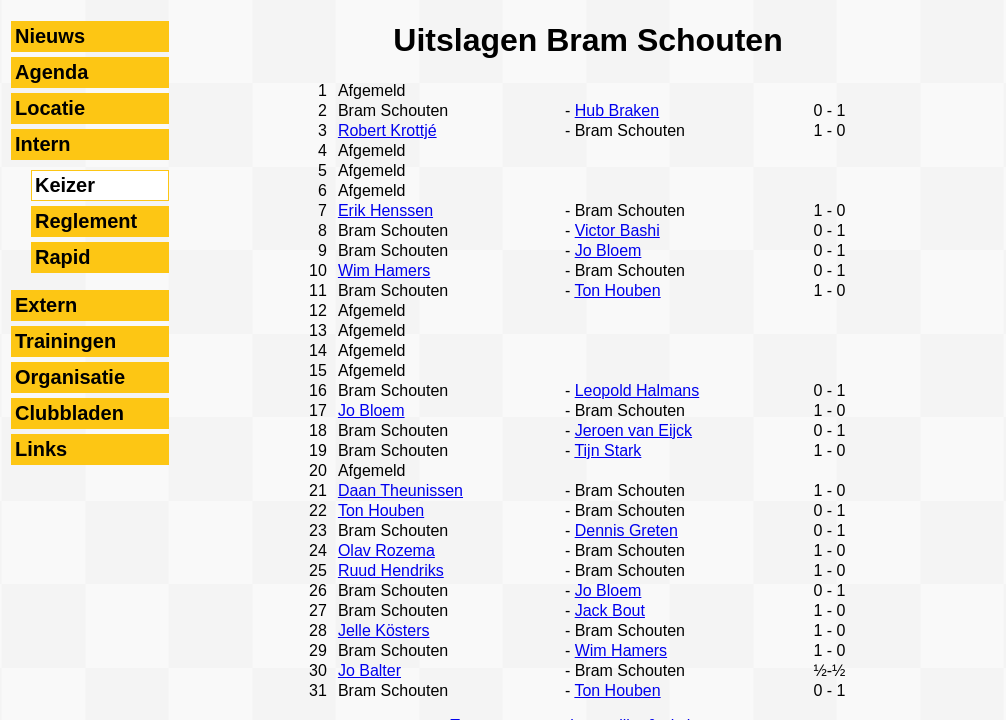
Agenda (51, 72)
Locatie (50, 108)
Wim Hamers (384, 270)
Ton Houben (617, 290)
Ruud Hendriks (391, 570)
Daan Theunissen (400, 490)
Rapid (63, 257)
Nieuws (50, 36)
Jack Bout (610, 610)
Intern (43, 144)
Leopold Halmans (637, 390)
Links (41, 449)
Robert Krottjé (387, 130)
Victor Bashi (617, 230)
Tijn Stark (607, 450)
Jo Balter (369, 670)
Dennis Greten (626, 530)
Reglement (86, 221)
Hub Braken (617, 110)
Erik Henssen (385, 210)
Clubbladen (69, 413)
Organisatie (70, 377)
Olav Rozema (386, 550)
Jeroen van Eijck (633, 430)
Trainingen (65, 341)
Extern (46, 305)
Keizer (65, 185)
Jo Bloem (608, 250)
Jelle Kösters (384, 630)
